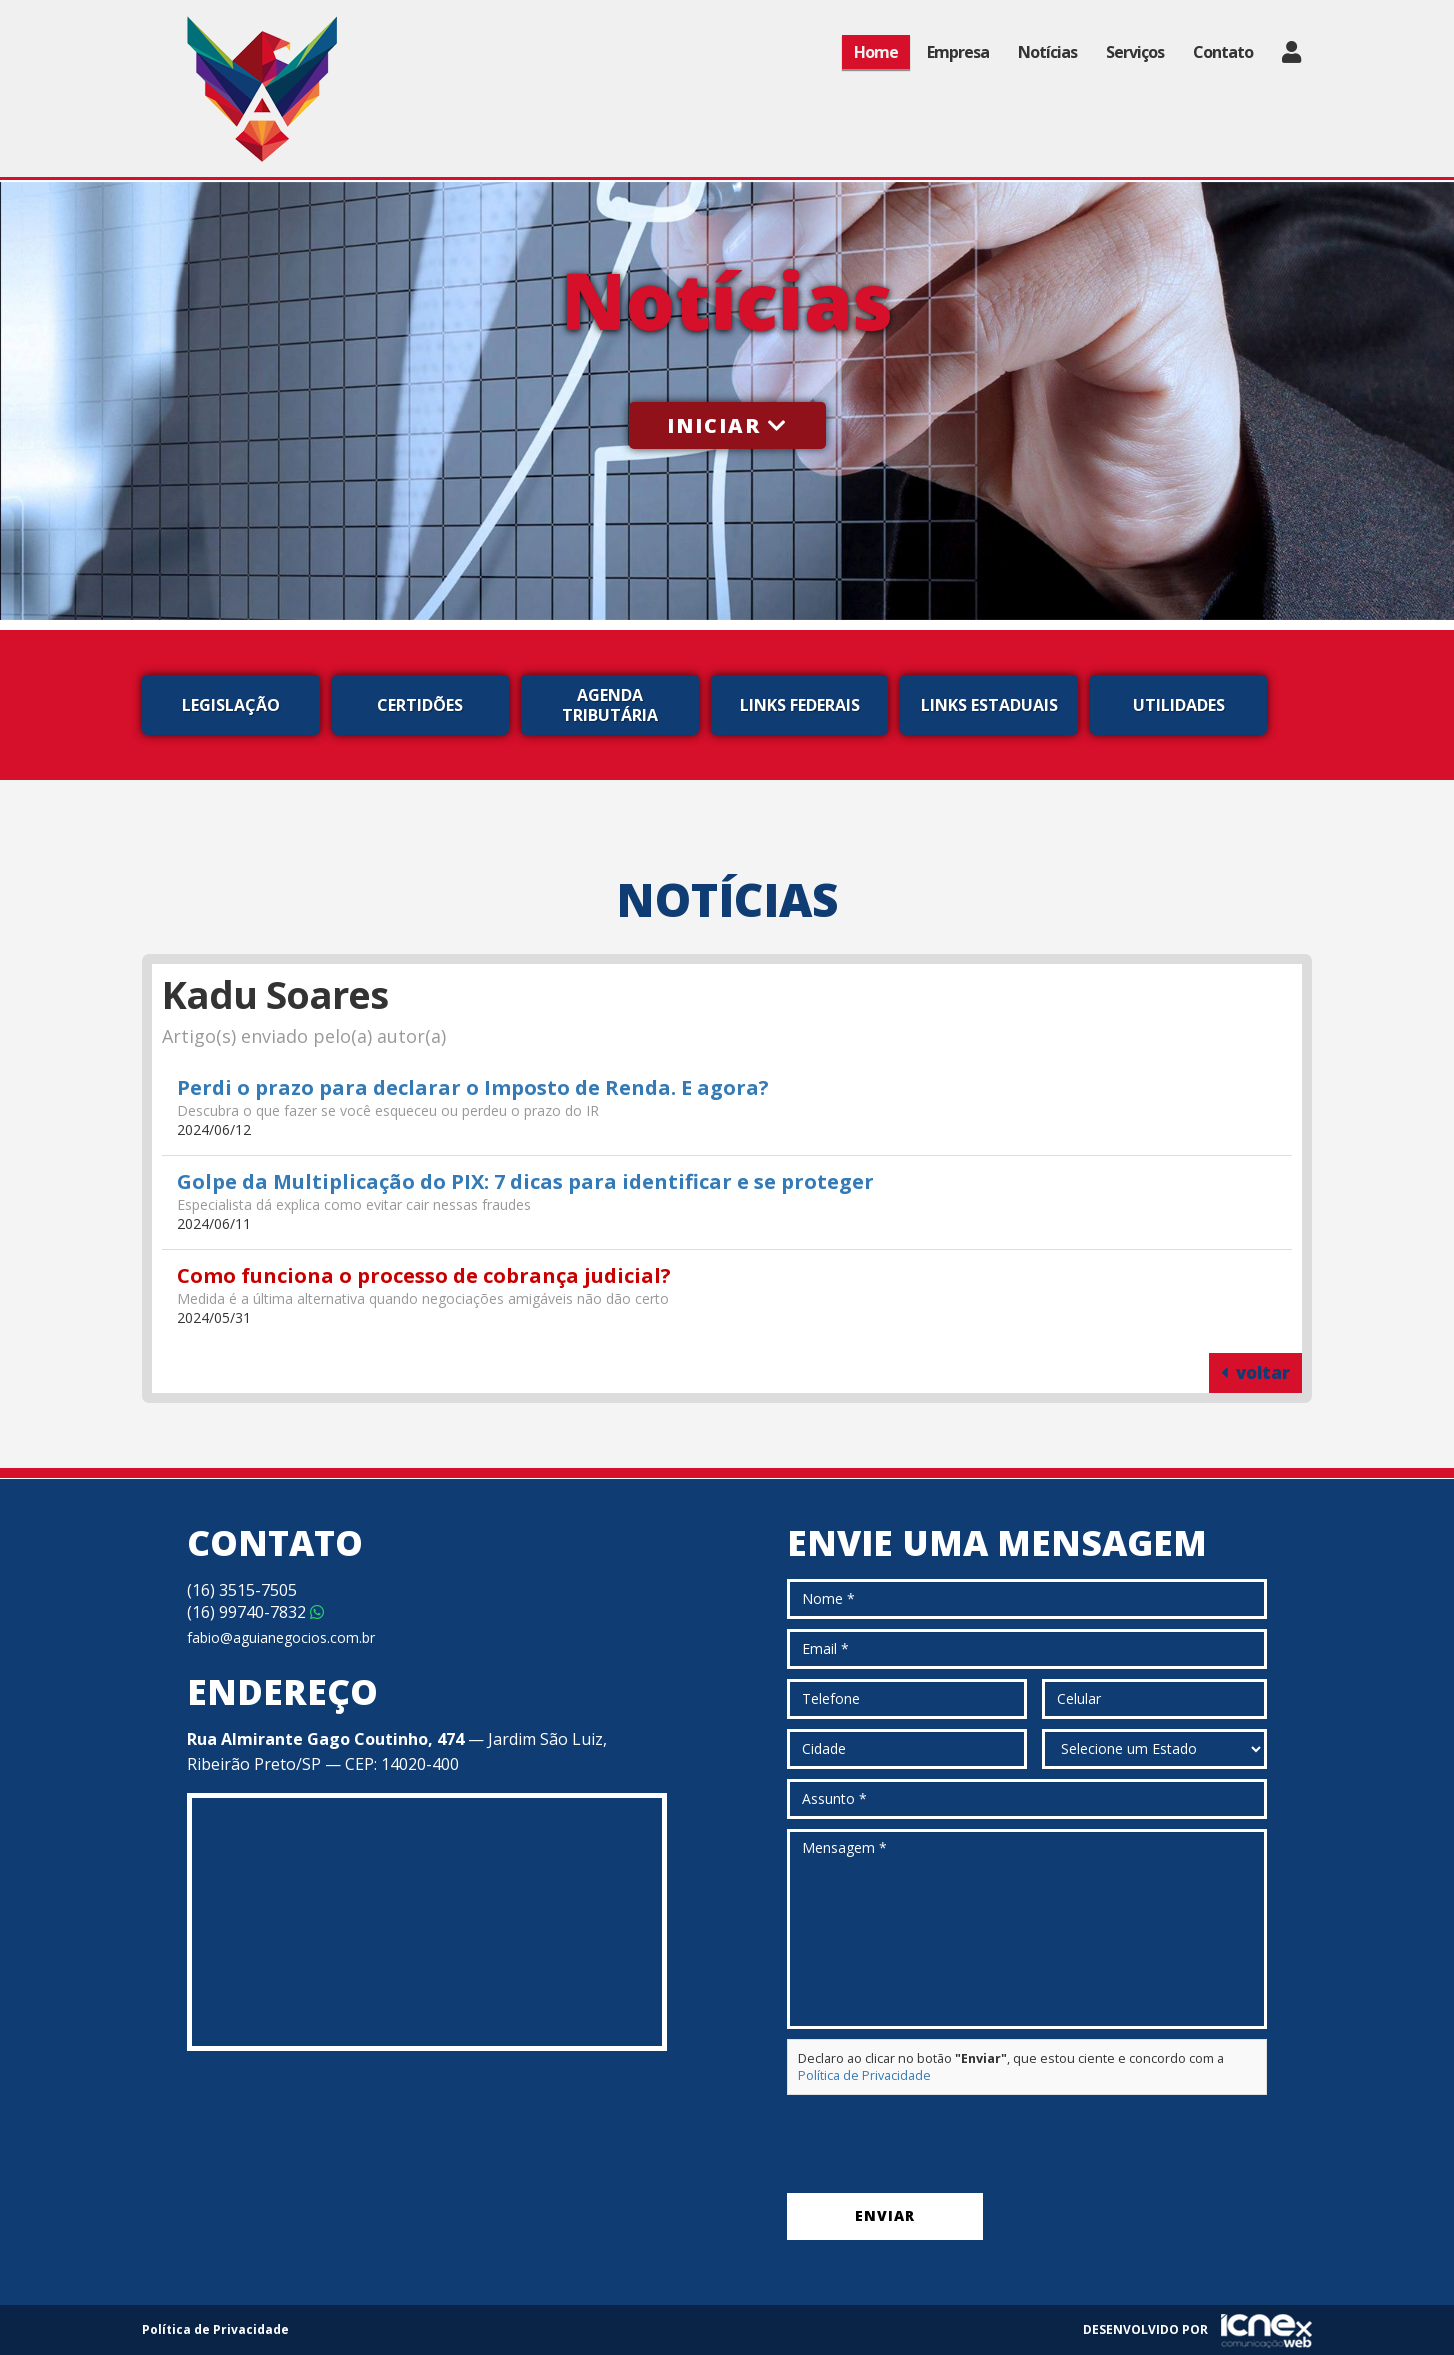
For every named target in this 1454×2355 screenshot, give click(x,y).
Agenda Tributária (610, 705)
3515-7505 (242, 1590)
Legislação (231, 705)
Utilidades (1179, 705)
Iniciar (727, 425)
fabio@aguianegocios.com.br (281, 1637)
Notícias (1047, 52)
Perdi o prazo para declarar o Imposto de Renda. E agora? (473, 1087)
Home (876, 52)
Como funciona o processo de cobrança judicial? (424, 1275)
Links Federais (800, 705)
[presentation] (939, 2144)
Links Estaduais (989, 705)
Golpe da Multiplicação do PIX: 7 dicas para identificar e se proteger (525, 1181)
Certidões (420, 705)
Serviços (1135, 52)
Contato (1223, 52)
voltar (1255, 1372)
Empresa (958, 52)
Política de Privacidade (864, 2075)
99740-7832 (255, 1612)
